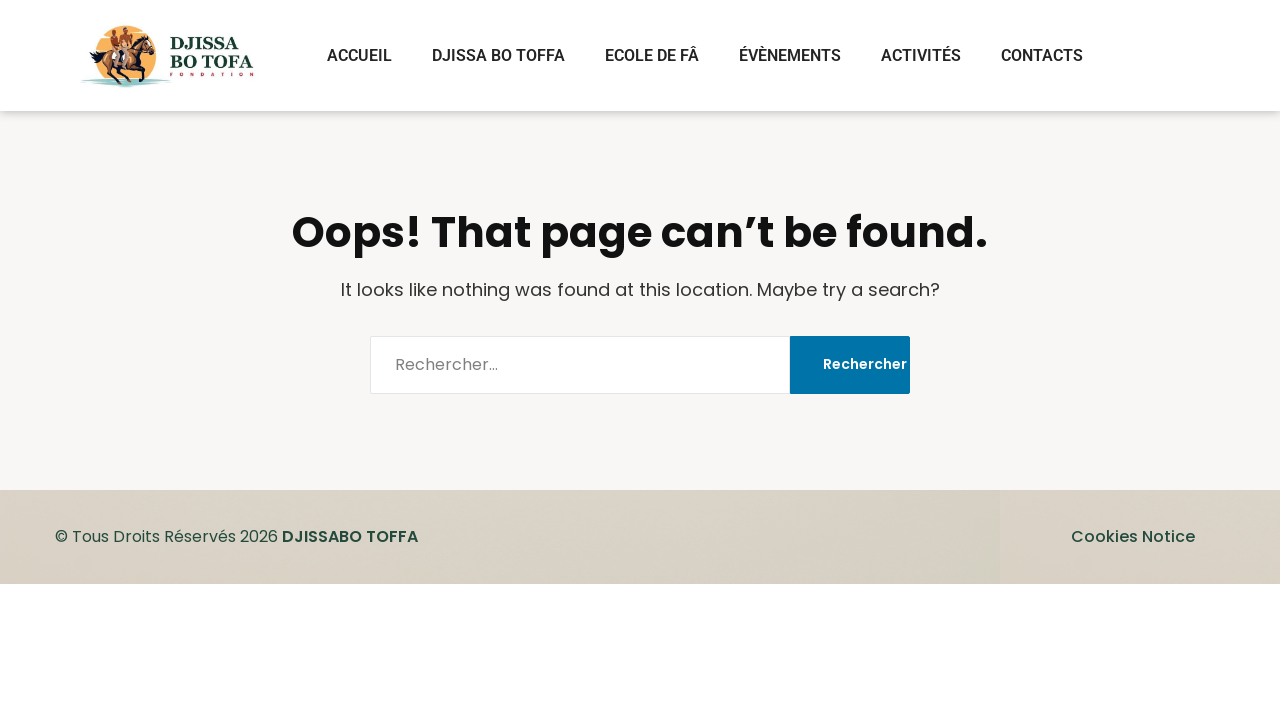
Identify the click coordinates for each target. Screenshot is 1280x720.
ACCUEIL (359, 55)
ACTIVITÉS (921, 55)
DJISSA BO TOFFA (498, 55)
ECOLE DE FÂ (652, 55)
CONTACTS (1042, 55)
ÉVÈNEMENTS (790, 55)
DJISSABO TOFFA (350, 536)
